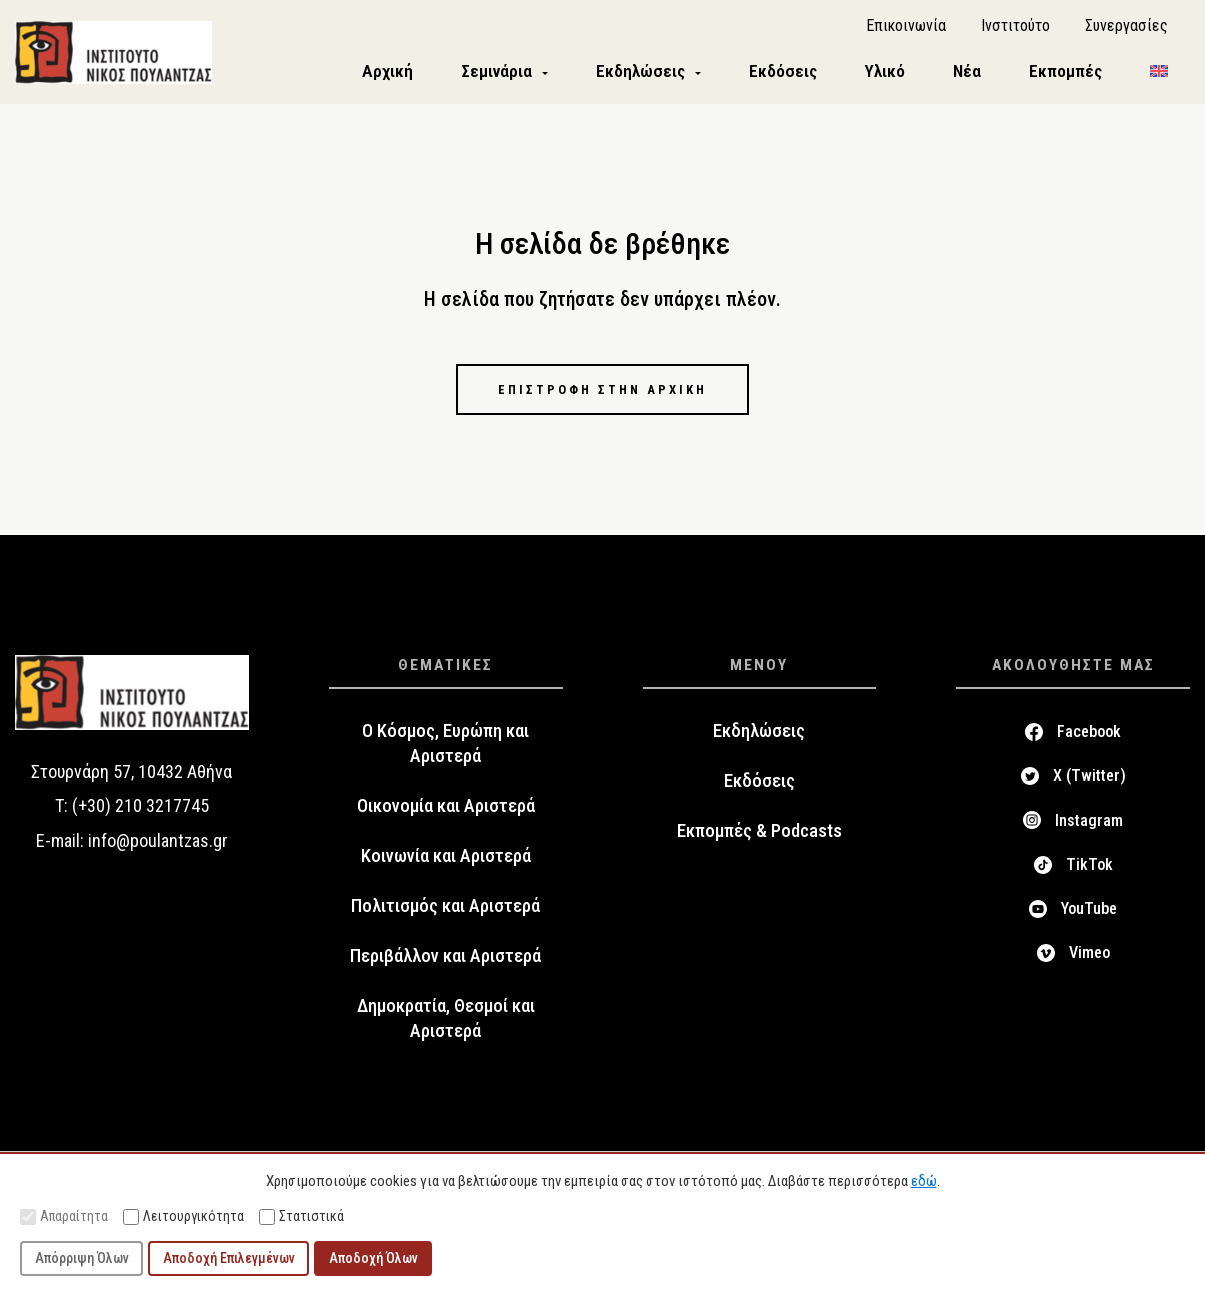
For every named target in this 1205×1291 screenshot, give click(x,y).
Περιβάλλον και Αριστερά (445, 966)
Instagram (1089, 829)
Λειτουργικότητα (183, 1216)
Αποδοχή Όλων (373, 1258)
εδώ (924, 1181)
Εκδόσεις (759, 791)
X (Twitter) (1089, 785)
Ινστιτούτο (1015, 30)
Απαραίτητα (64, 1216)
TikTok (1089, 874)
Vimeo (1089, 962)
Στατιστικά (301, 1216)
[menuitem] (1159, 76)
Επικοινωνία (906, 30)
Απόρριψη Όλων (82, 1258)
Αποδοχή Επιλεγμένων (229, 1258)
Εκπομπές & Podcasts (759, 841)
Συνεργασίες (1126, 30)
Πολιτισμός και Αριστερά (445, 916)
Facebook (1089, 741)
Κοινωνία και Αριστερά (446, 866)
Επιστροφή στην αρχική (603, 397)
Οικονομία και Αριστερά (446, 816)
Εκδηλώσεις (759, 741)
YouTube (1089, 918)
